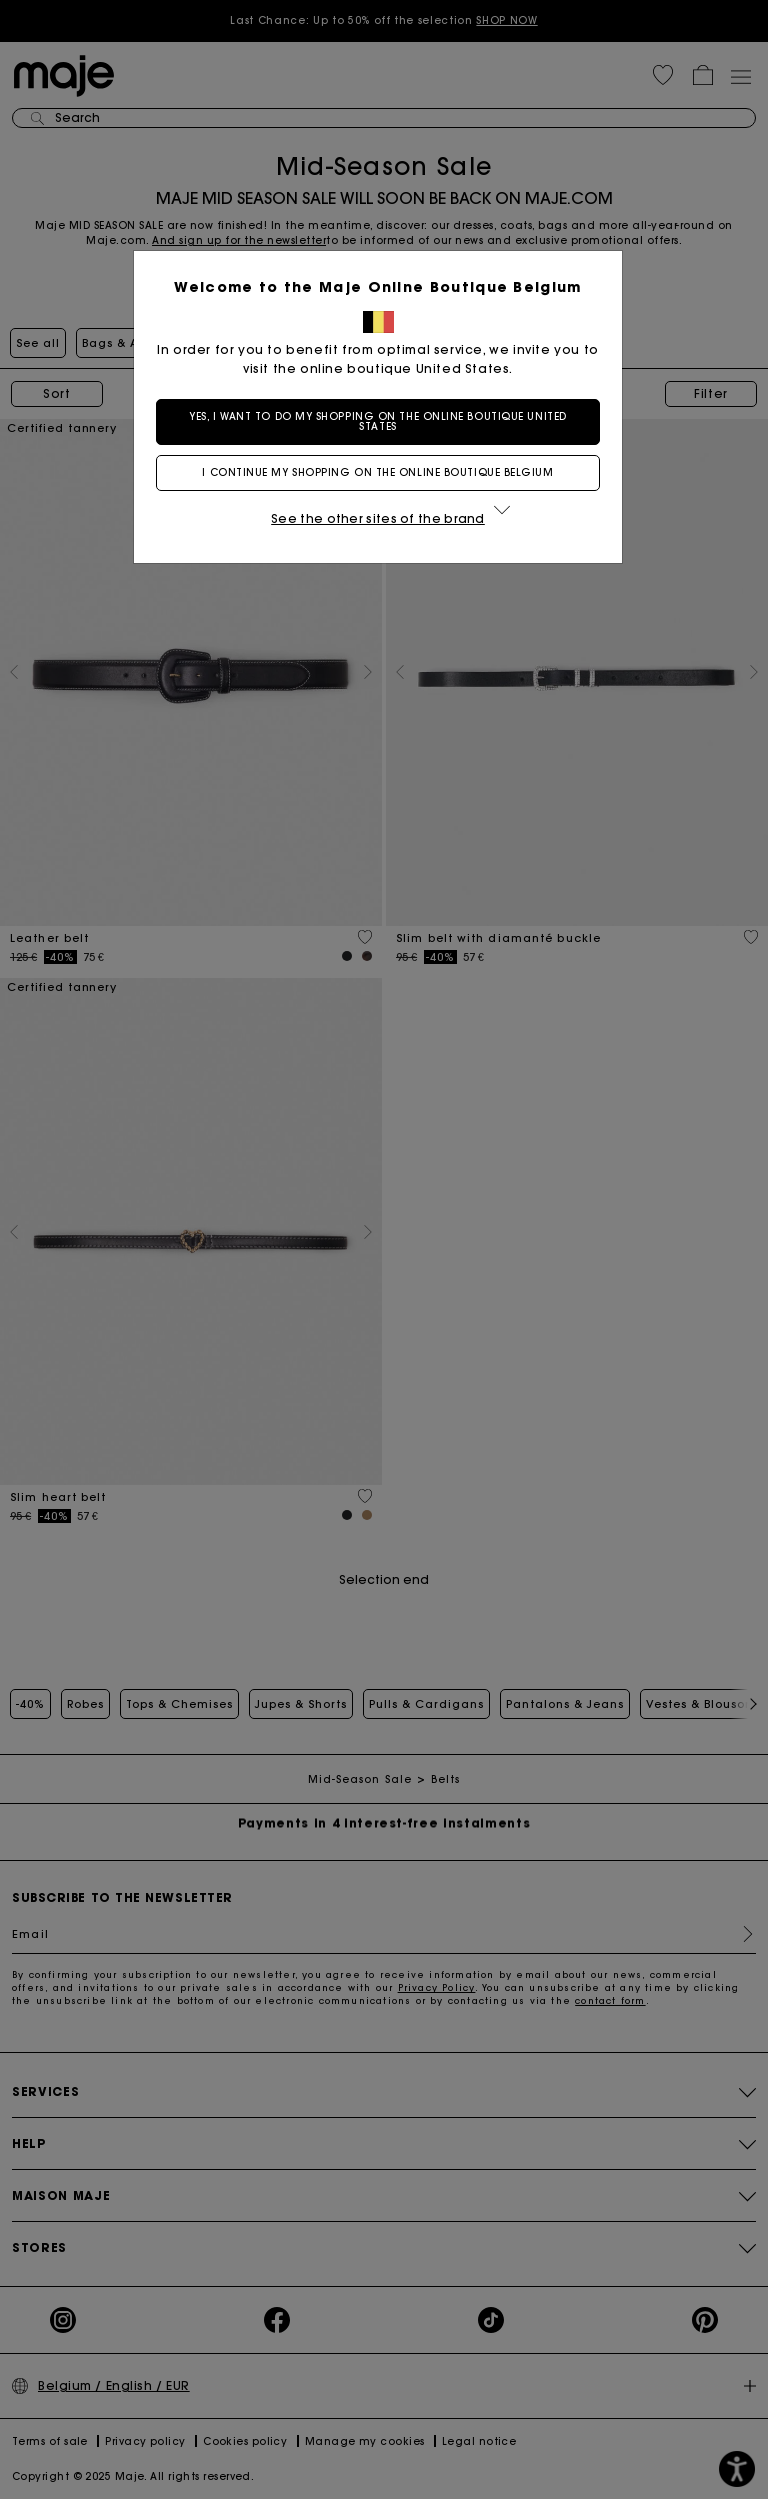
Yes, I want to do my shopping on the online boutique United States (383, 421)
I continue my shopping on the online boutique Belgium (383, 472)
